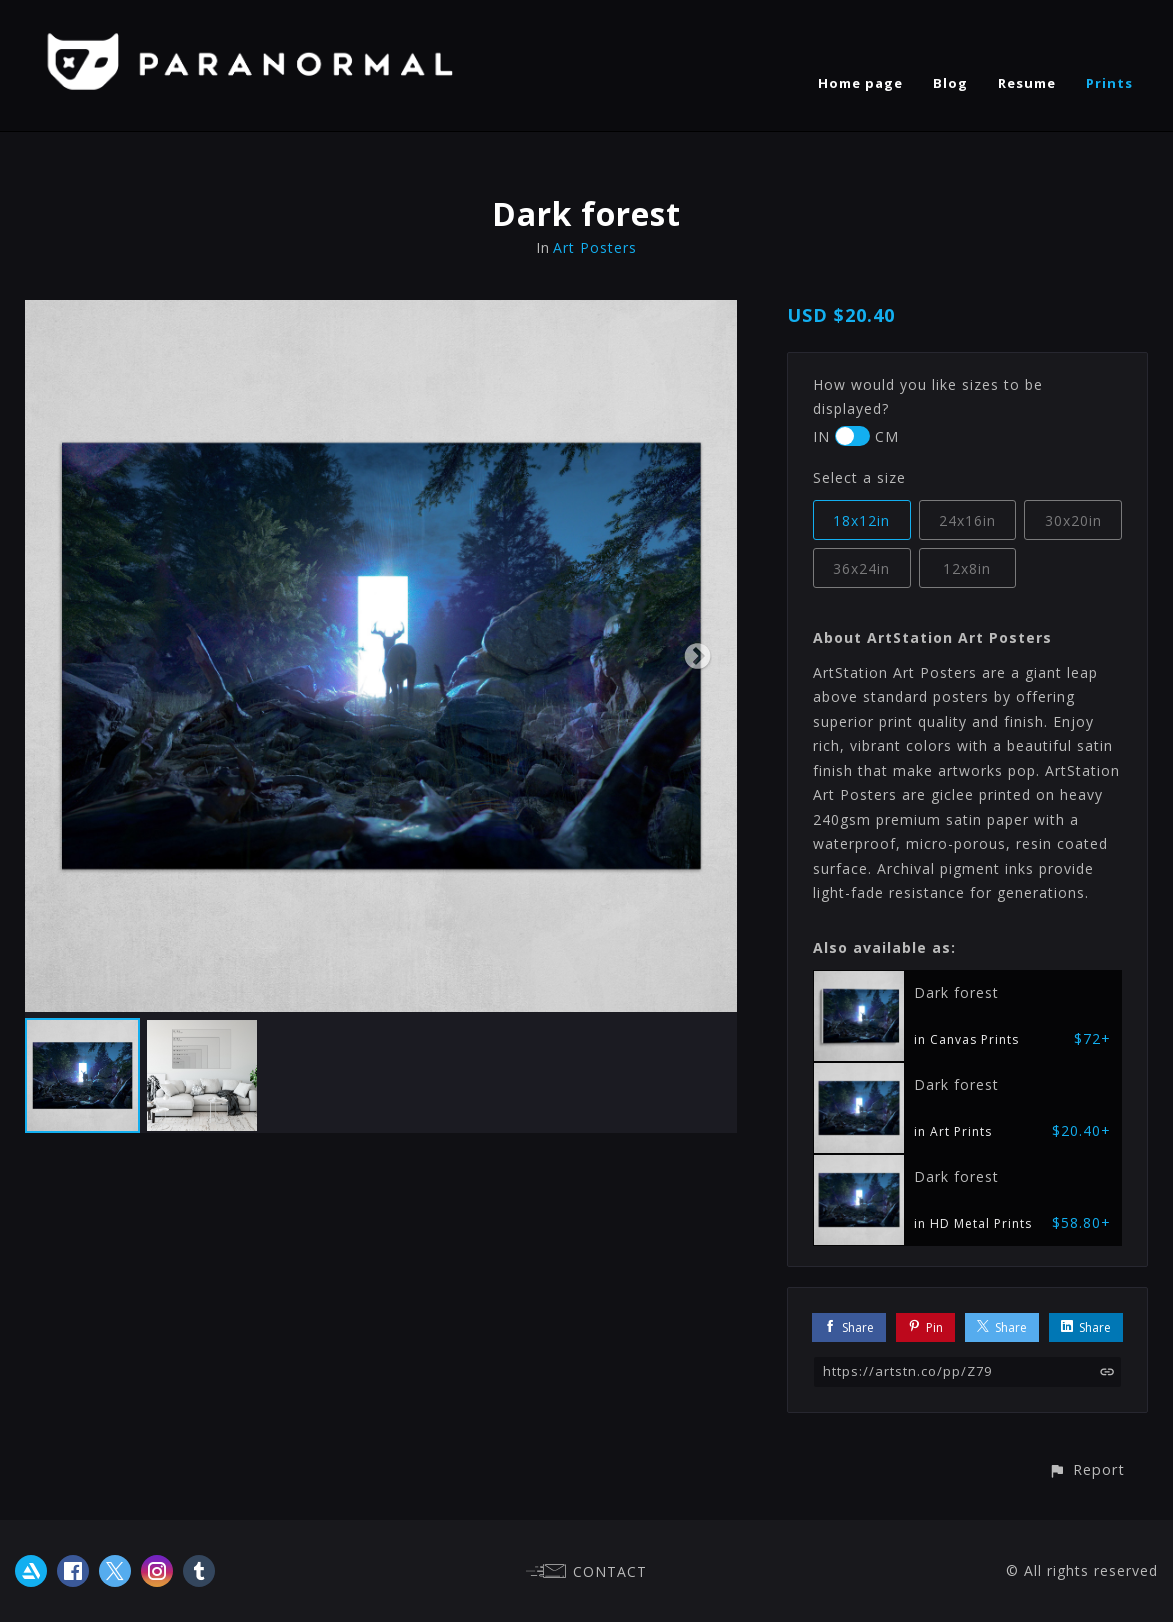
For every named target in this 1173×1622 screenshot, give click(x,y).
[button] (1086, 1469)
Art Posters (595, 247)
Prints (1109, 83)
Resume (1027, 83)
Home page (860, 83)
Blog (950, 83)
